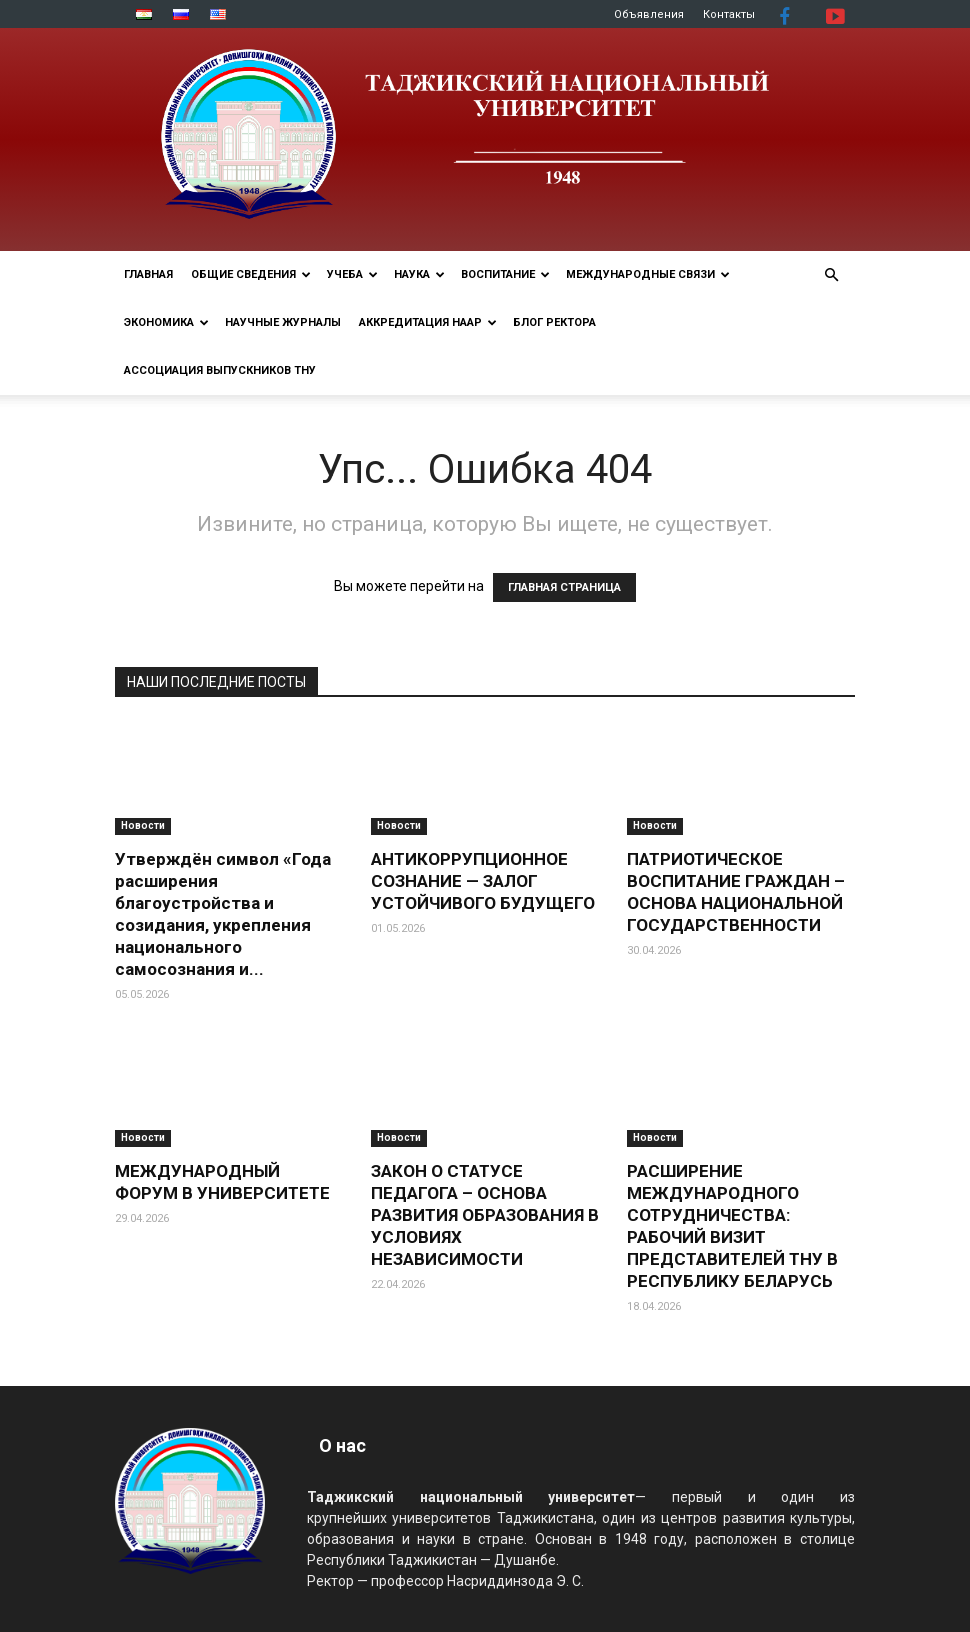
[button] (831, 275)
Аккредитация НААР (428, 322)
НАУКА (419, 274)
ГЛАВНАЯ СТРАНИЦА (564, 587)
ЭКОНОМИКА (166, 322)
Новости (143, 825)
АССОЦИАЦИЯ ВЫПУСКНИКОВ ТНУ (220, 370)
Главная (148, 274)
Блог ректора (554, 322)
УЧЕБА (352, 274)
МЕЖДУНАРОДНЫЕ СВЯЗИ (648, 274)
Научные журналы (283, 322)
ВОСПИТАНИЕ (505, 274)
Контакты (729, 14)
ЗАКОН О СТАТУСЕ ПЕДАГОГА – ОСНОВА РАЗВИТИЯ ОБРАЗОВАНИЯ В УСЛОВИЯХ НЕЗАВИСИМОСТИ (485, 1215)
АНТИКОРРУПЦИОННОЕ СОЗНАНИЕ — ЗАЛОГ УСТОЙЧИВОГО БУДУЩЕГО (483, 881)
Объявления (649, 14)
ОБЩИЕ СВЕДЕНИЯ (251, 274)
